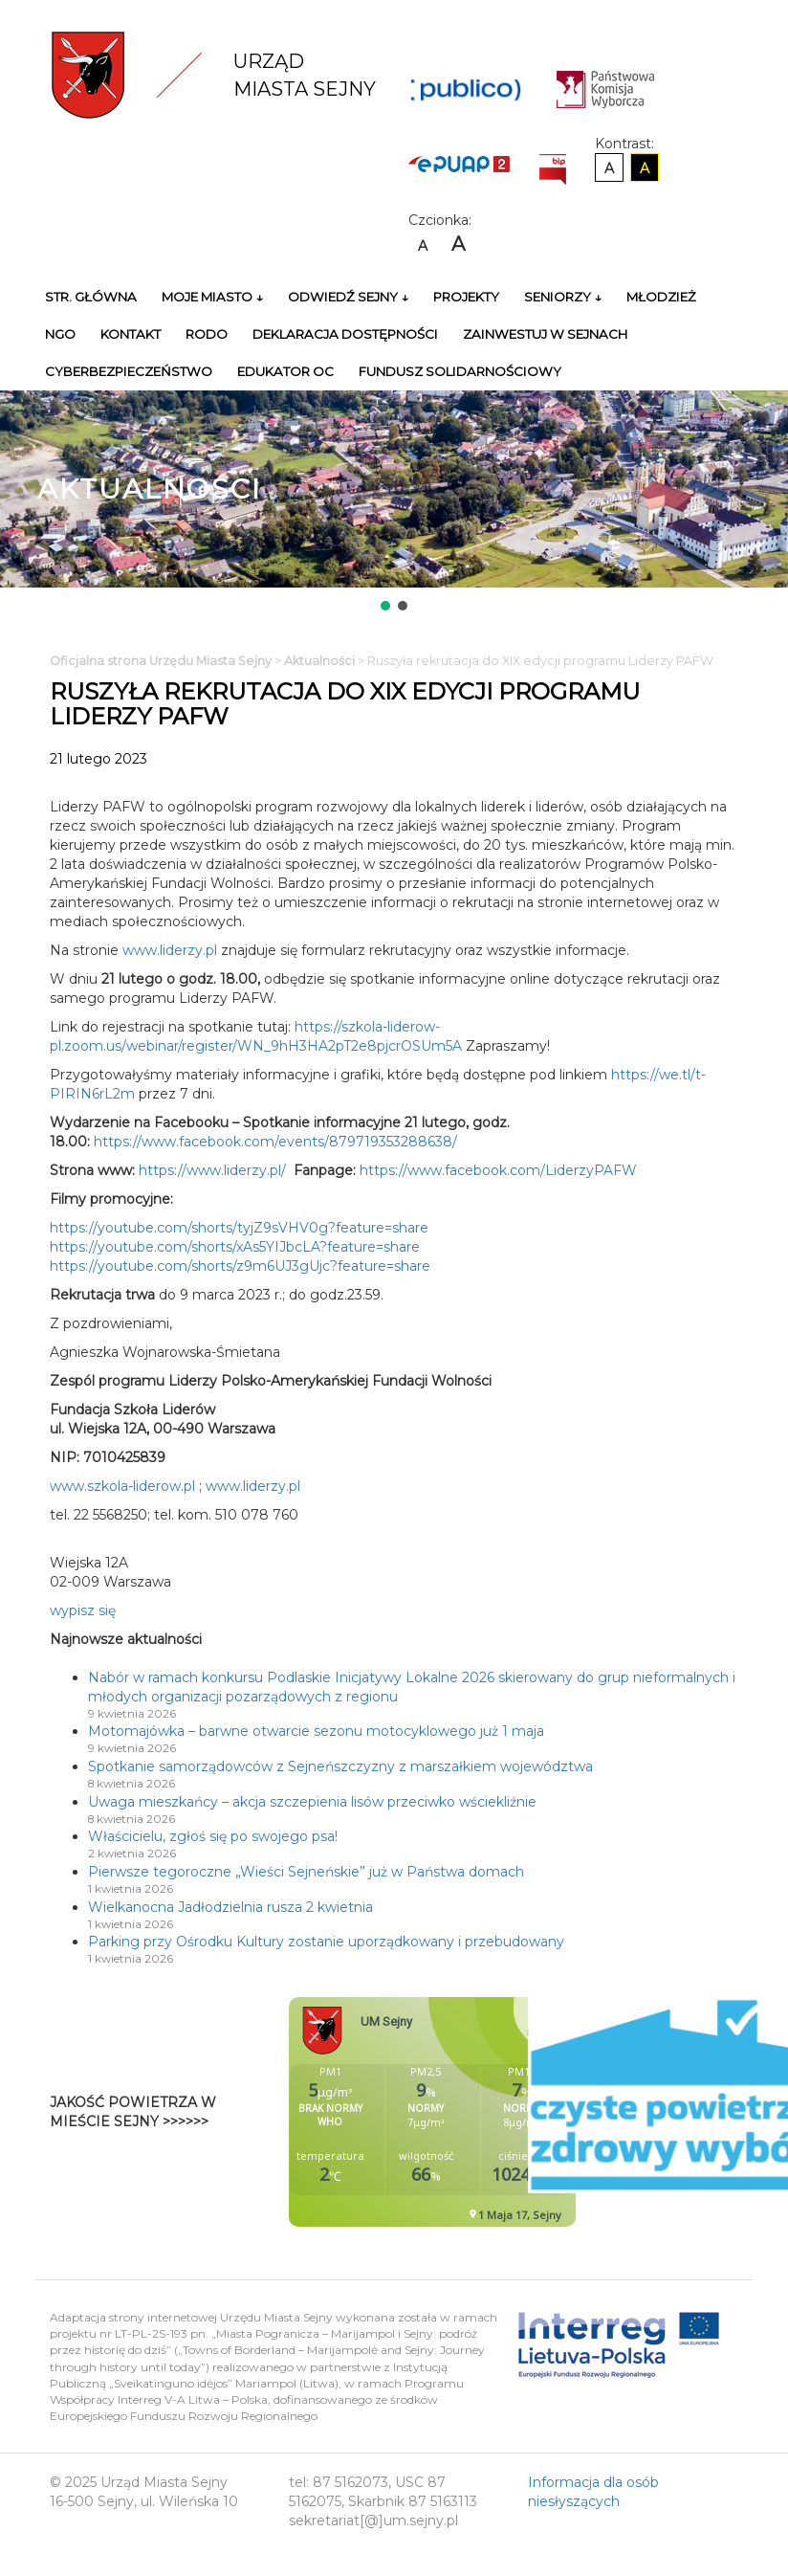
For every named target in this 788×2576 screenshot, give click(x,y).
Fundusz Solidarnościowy (460, 371)
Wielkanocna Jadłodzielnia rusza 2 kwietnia (230, 1907)
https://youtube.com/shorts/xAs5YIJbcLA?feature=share (235, 1246)
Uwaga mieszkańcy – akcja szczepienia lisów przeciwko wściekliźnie (312, 1801)
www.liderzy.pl (169, 950)
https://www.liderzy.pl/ (212, 1170)
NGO (60, 334)
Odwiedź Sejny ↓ (348, 296)
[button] (385, 606)
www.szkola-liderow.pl (122, 1486)
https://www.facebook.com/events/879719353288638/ (275, 1141)
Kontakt (130, 334)
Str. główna (91, 296)
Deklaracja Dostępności (345, 334)
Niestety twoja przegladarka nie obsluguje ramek (480, 2112)
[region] (394, 502)
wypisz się (83, 1610)
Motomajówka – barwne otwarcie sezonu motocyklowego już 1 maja (316, 1731)
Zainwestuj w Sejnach (545, 334)
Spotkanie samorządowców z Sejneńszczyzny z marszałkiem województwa (340, 1766)
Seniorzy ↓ (563, 296)
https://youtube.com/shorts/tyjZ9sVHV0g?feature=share (239, 1227)
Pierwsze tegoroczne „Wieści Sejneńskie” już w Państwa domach (306, 1871)
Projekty (466, 296)
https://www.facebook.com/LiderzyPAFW (498, 1170)
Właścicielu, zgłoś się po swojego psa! (213, 1836)
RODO (207, 334)
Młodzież (661, 296)
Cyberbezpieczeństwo (128, 371)
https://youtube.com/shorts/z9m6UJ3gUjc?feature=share (240, 1266)
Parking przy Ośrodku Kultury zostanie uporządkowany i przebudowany (326, 1941)
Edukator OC (285, 371)
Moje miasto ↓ (212, 296)
